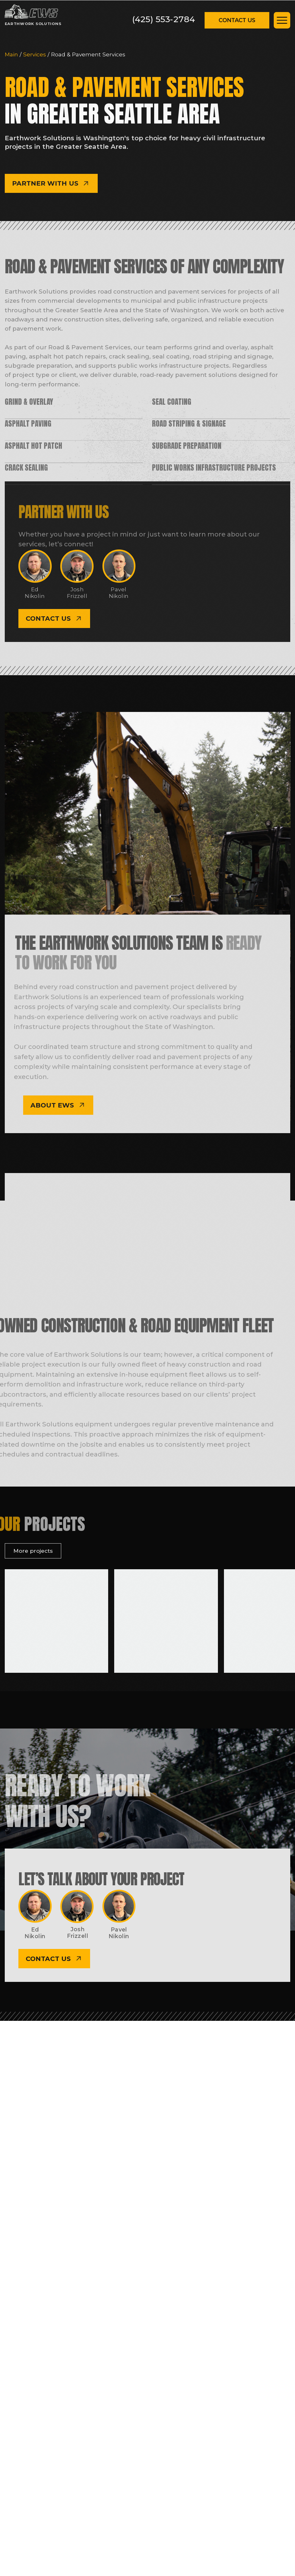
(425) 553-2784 (163, 19)
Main (12, 54)
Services (35, 54)
